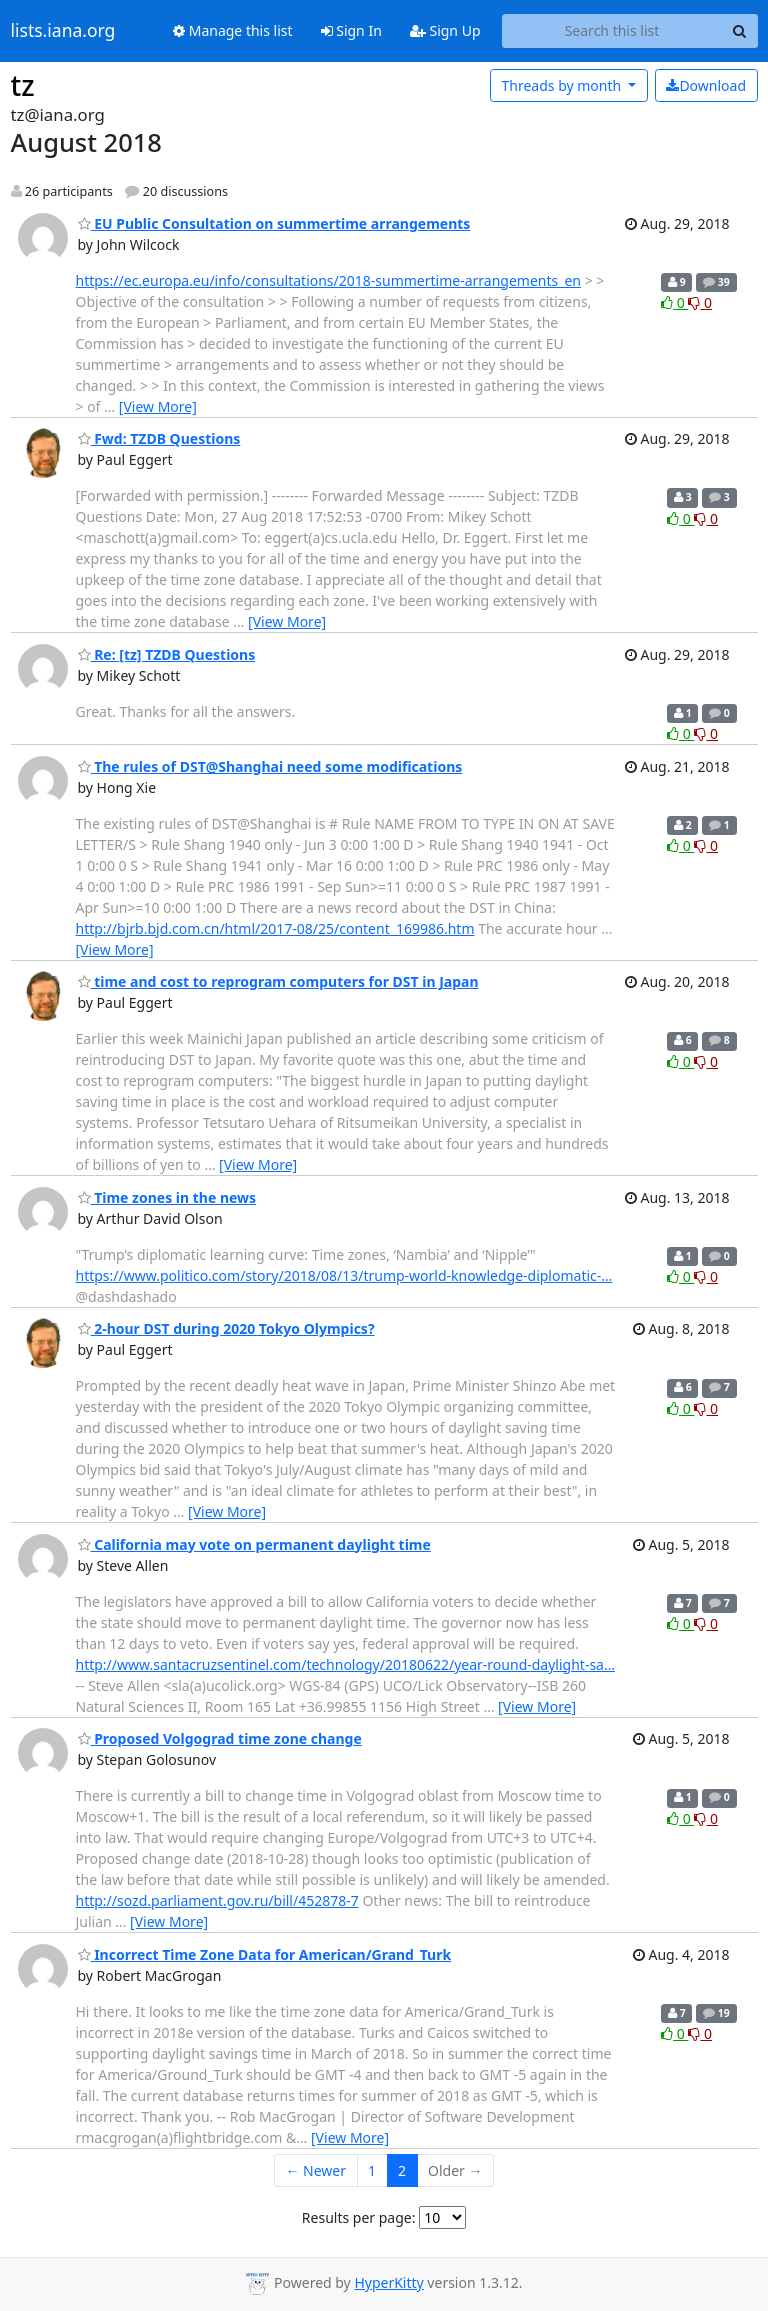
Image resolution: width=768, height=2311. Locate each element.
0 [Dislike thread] (700, 302)
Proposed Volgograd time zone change (220, 1738)
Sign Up (445, 30)
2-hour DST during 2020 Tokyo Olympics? (226, 1328)
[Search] (740, 31)
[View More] (158, 406)
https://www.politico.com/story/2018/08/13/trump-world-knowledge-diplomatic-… (344, 1275)
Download (706, 85)
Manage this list (233, 30)
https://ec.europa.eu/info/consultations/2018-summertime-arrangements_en (329, 280)
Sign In (351, 30)
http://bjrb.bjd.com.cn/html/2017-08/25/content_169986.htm (275, 928)
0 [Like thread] (674, 302)
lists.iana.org (63, 31)
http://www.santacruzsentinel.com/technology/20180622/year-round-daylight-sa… (346, 1664)
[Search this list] (612, 31)
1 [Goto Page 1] (372, 2170)
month (562, 85)
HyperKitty (388, 2282)
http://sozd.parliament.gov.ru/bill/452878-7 (217, 1900)
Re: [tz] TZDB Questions (167, 654)
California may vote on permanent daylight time (254, 1544)
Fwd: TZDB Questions (159, 438)
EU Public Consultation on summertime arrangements (274, 223)
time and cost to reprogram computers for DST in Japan (278, 981)
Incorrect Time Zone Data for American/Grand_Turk (265, 1954)
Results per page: (359, 2217)
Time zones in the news (167, 1197)
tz (23, 85)
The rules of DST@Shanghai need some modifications (270, 766)
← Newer (315, 2170)
